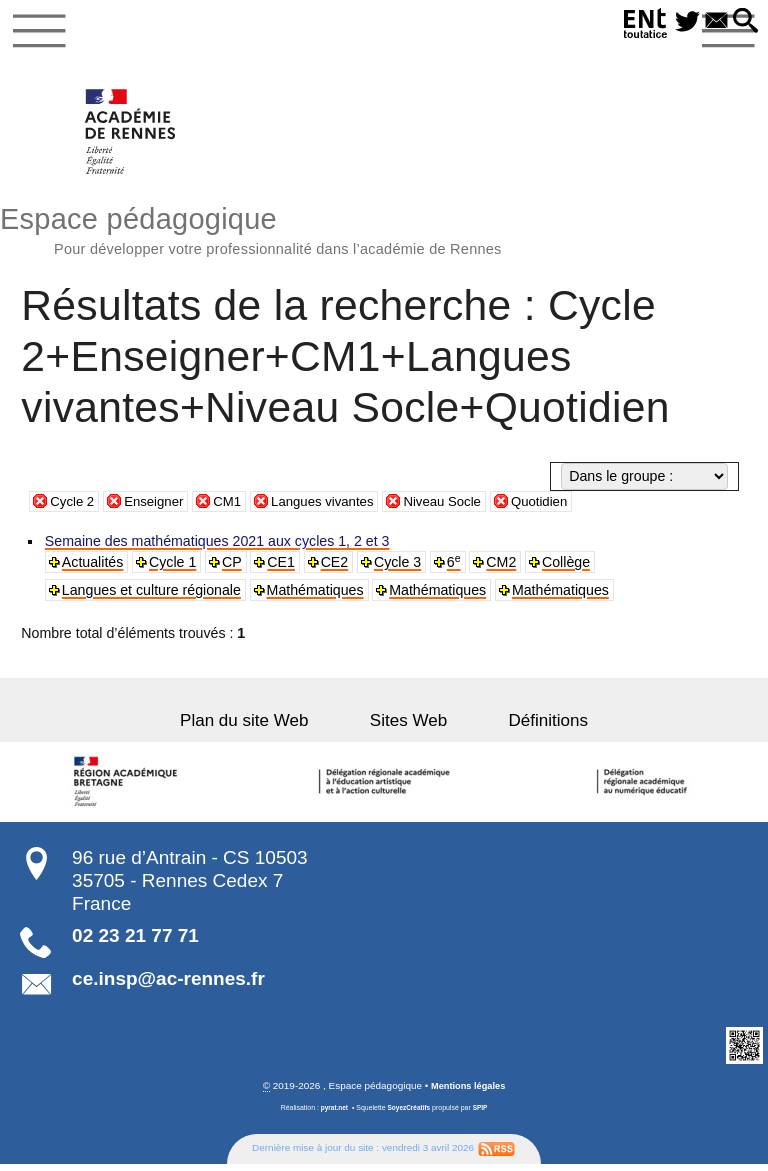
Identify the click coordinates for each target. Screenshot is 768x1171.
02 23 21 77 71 (135, 942)
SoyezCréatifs (409, 1115)
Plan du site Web (267, 727)
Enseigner (160, 508)
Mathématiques (316, 597)
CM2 (505, 569)
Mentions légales (468, 1092)
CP (234, 569)
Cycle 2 (73, 508)
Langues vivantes (336, 508)
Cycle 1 (174, 569)
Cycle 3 (400, 569)
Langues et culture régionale (152, 597)
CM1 (236, 508)
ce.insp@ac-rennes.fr (168, 985)
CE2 (337, 569)
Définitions (526, 727)
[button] (743, 22)
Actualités (94, 569)
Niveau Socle (464, 508)
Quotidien (565, 508)
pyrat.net (331, 1115)
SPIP (483, 1115)
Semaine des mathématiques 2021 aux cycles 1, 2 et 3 (218, 548)
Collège (570, 569)
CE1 (284, 569)
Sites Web (408, 727)
